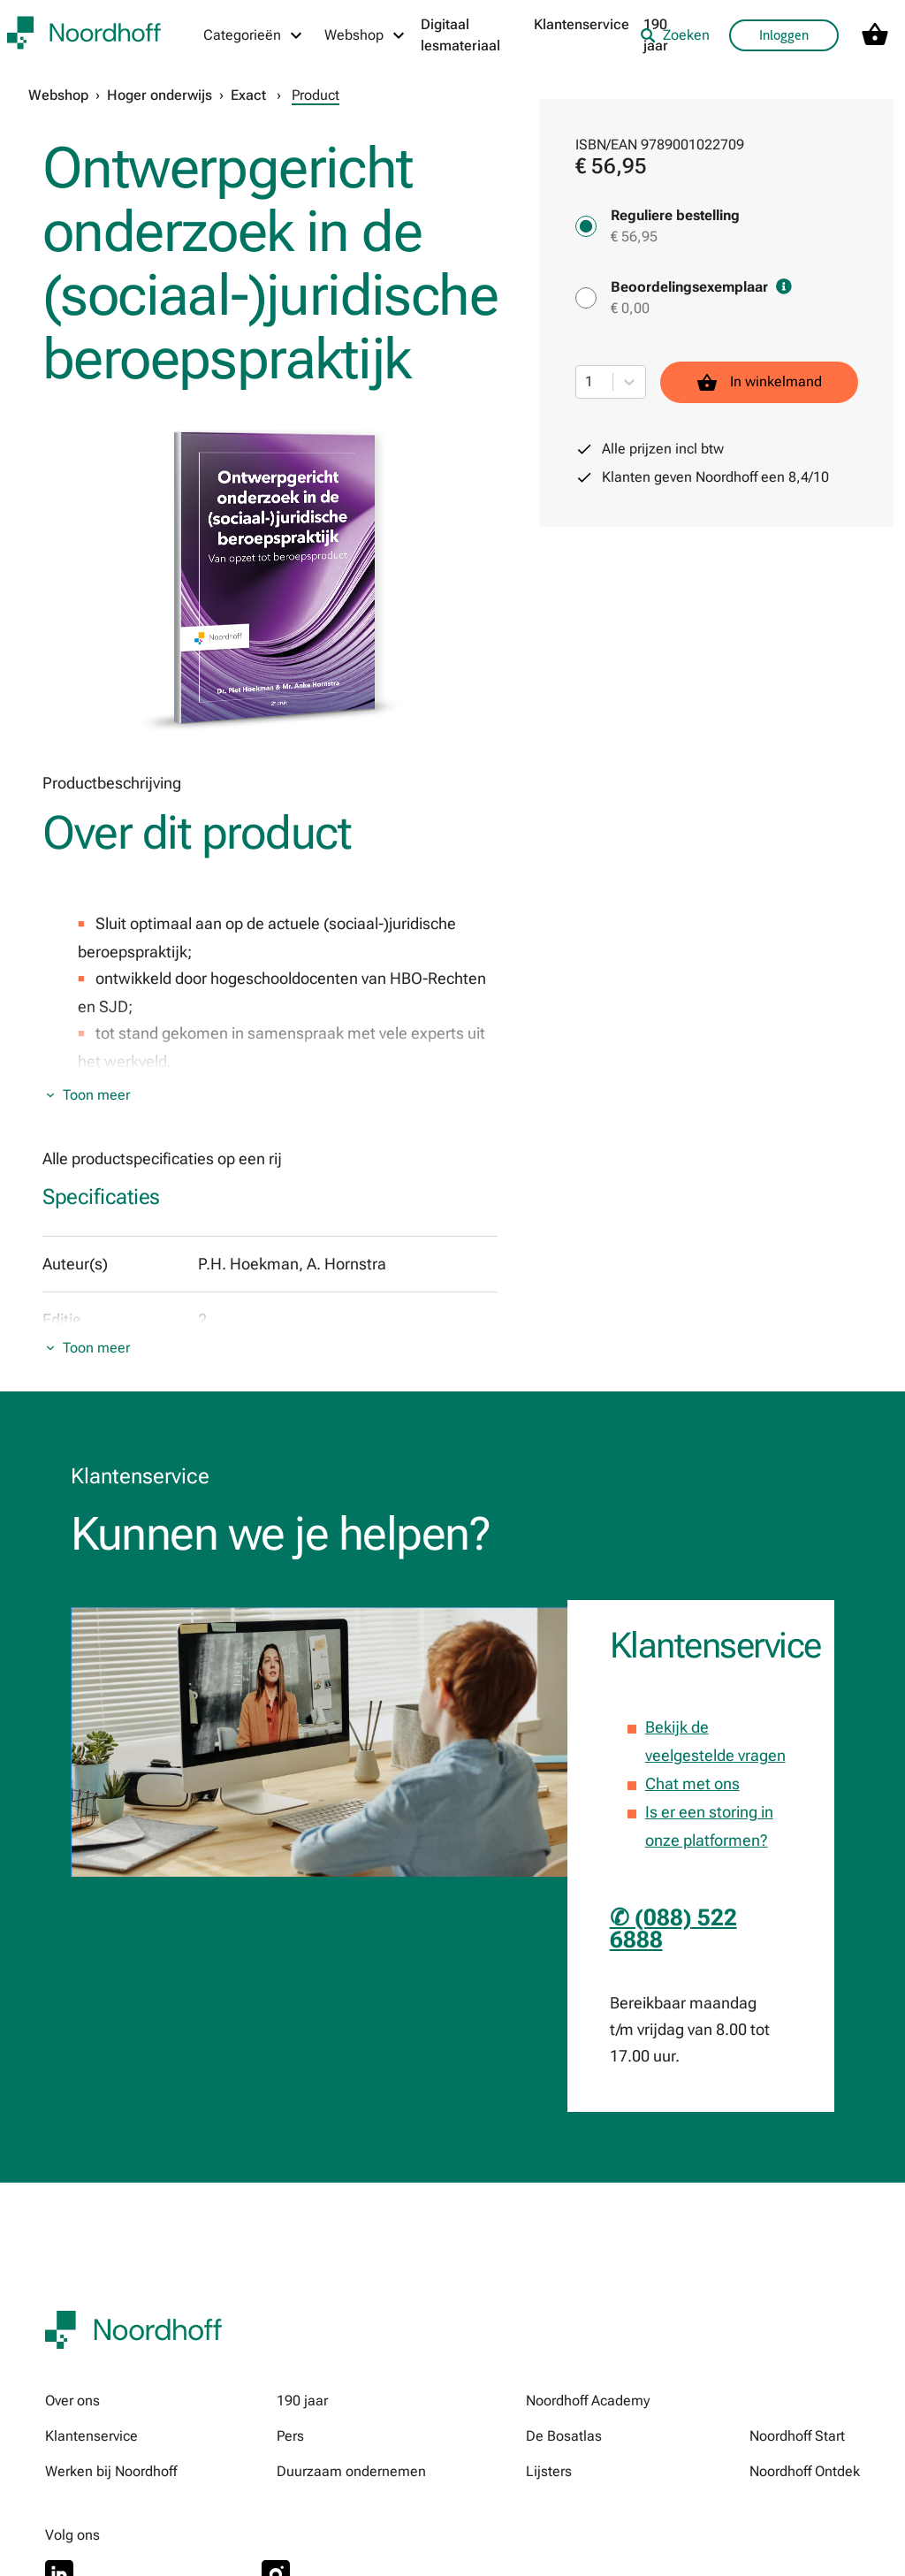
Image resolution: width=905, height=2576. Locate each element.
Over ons (72, 2400)
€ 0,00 (630, 308)
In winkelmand (759, 382)
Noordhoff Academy (588, 2400)
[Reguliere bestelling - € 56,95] (586, 226)
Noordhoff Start (797, 2435)
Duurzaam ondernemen (351, 2471)
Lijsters (549, 2471)
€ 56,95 (634, 236)
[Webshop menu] (365, 35)
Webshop (58, 95)
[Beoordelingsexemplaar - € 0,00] (586, 298)
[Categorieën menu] (253, 35)
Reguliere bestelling (675, 215)
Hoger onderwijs (159, 95)
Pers (290, 2435)
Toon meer (96, 1094)
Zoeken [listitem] (675, 35)
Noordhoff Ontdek (804, 2471)
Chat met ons (692, 1783)
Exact (248, 95)
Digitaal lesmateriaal (460, 35)
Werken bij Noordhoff (111, 2471)
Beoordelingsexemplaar (701, 286)
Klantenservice (581, 24)
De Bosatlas (564, 2435)
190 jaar (302, 2400)
